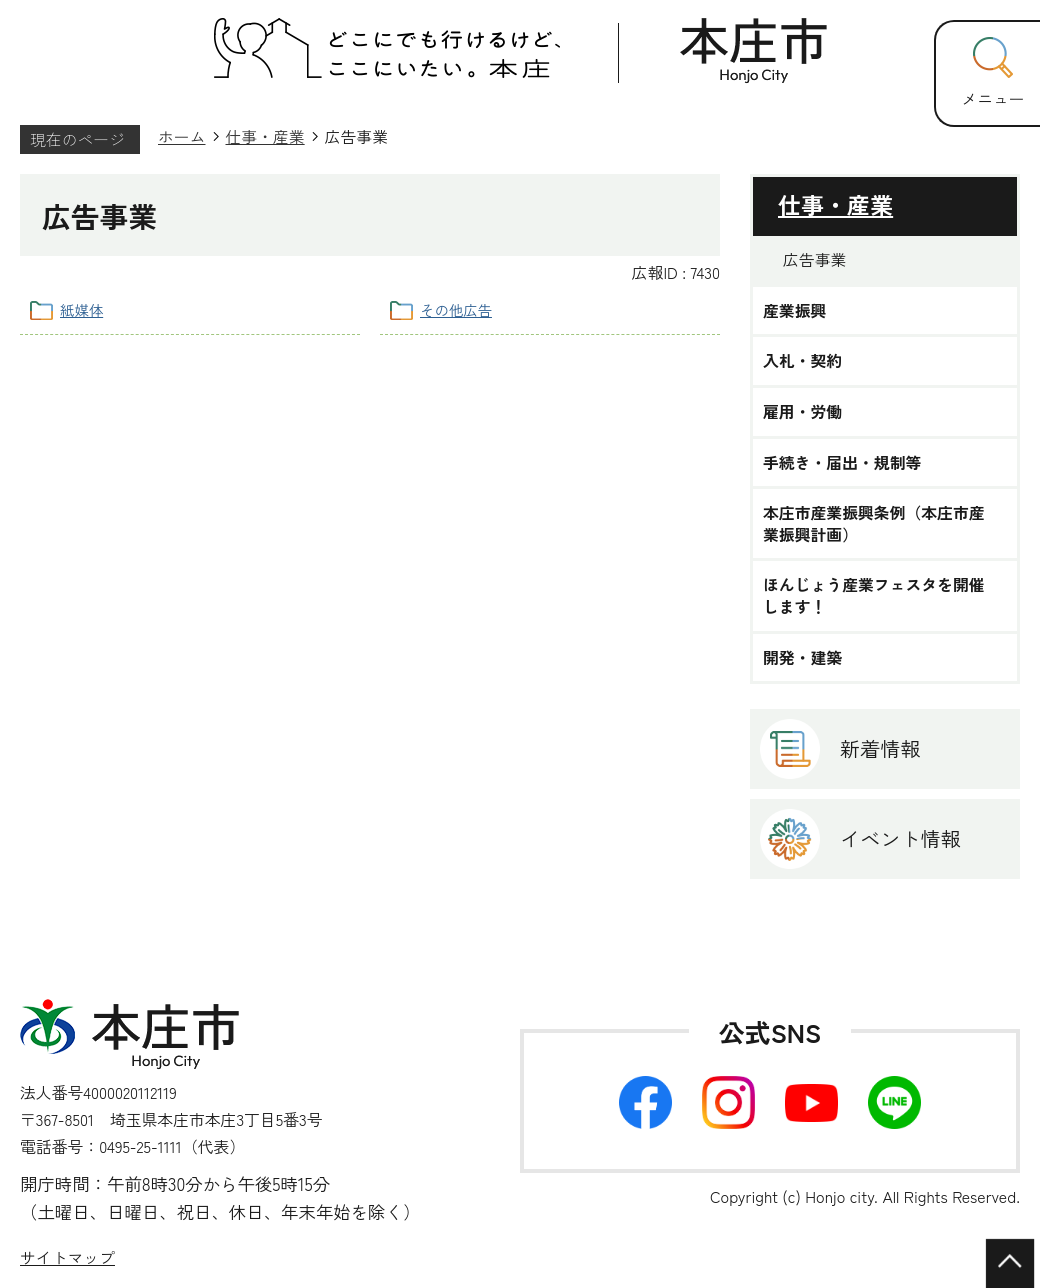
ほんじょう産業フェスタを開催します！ (874, 595)
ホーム (182, 136)
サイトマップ (67, 1257)
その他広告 (456, 309)
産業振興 (794, 311)
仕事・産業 (265, 136)
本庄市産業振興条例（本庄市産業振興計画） (874, 523)
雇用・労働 (802, 412)
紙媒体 (81, 309)
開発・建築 (802, 658)
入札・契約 (802, 361)
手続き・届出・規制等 (842, 463)
